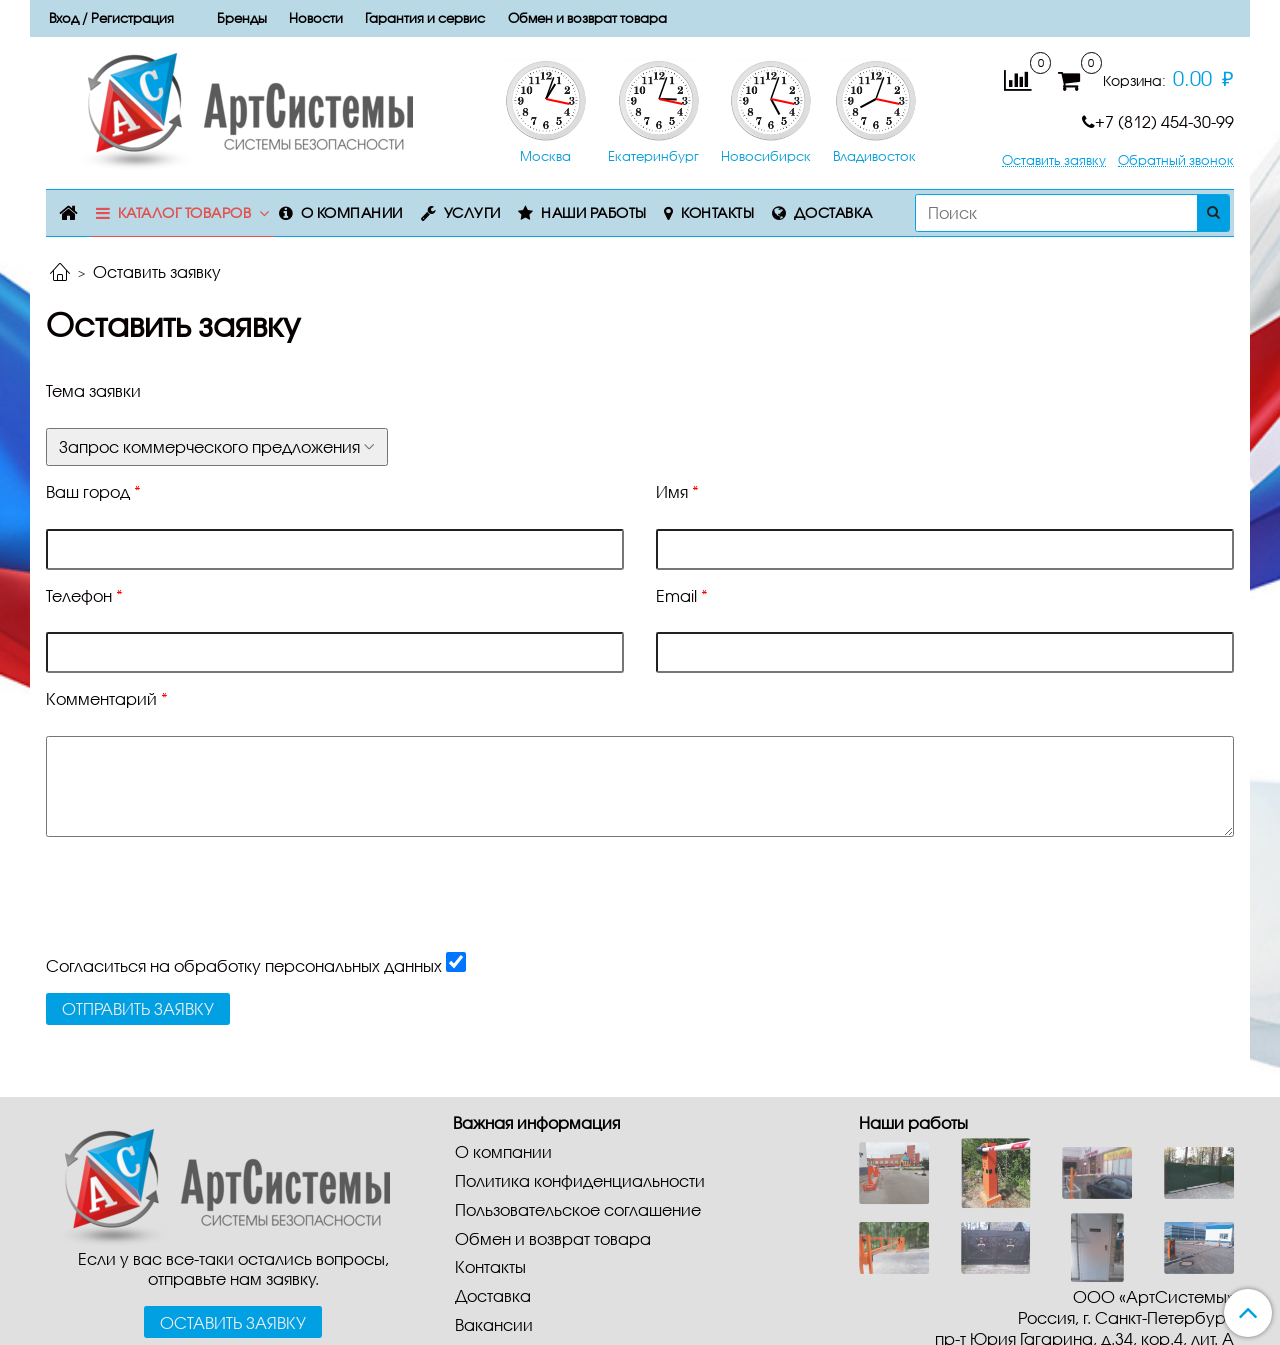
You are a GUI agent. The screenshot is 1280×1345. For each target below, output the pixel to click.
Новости (316, 18)
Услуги (472, 212)
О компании (352, 212)
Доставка (833, 212)
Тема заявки (93, 390)
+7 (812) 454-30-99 (1158, 121)
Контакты (717, 212)
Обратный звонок (1176, 160)
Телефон (84, 595)
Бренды (242, 18)
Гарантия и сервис (425, 18)
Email (682, 595)
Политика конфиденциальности (580, 1180)
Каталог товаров (185, 212)
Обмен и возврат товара (587, 18)
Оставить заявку (1054, 160)
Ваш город (93, 491)
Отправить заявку (138, 1008)
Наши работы (594, 212)
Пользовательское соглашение (578, 1209)
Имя (677, 491)
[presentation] (198, 913)
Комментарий (107, 698)
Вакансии (494, 1324)
